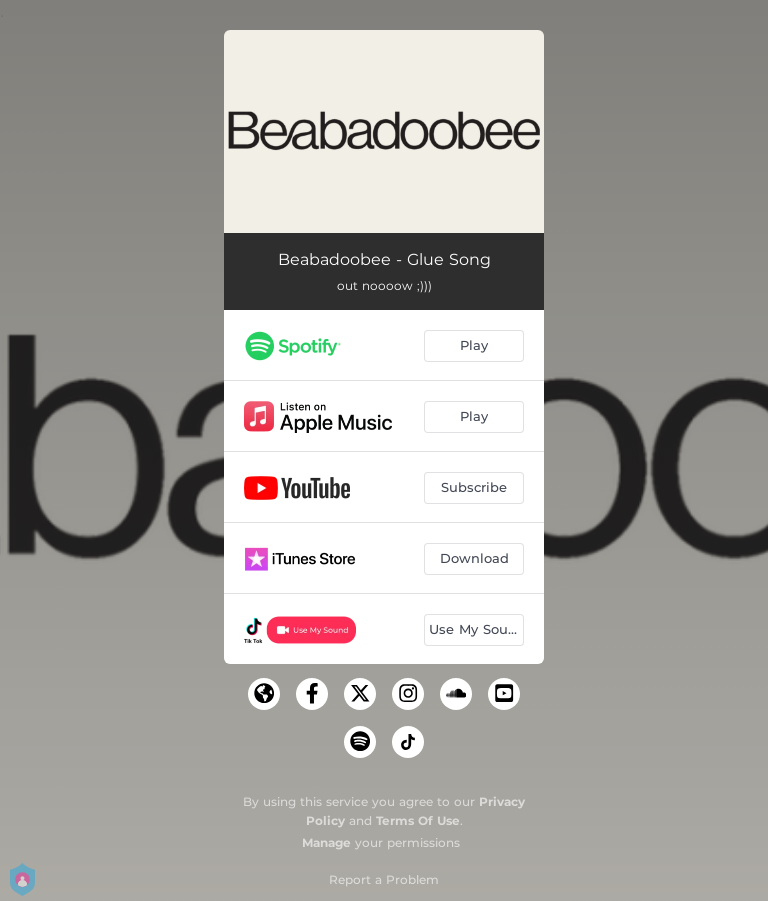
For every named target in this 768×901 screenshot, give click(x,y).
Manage (326, 842)
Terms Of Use (418, 820)
